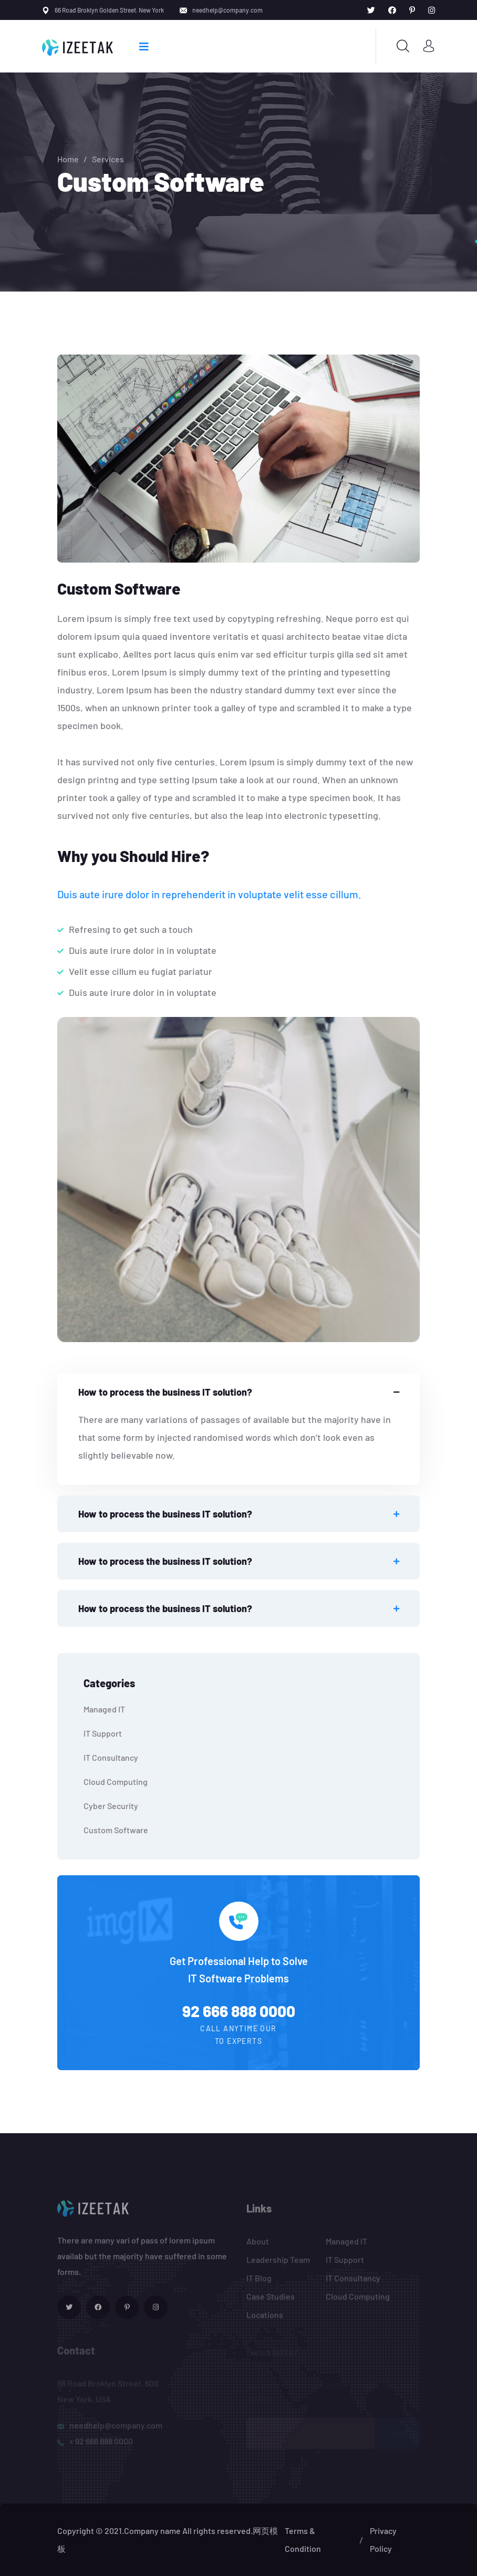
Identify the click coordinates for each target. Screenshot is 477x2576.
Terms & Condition (303, 2539)
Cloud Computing (116, 1781)
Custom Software (116, 1830)
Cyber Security (111, 1806)
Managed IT (104, 1709)
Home (68, 159)
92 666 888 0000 (238, 2010)
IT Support (103, 1733)
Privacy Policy (383, 2539)
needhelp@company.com (227, 10)
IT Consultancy (111, 1757)
